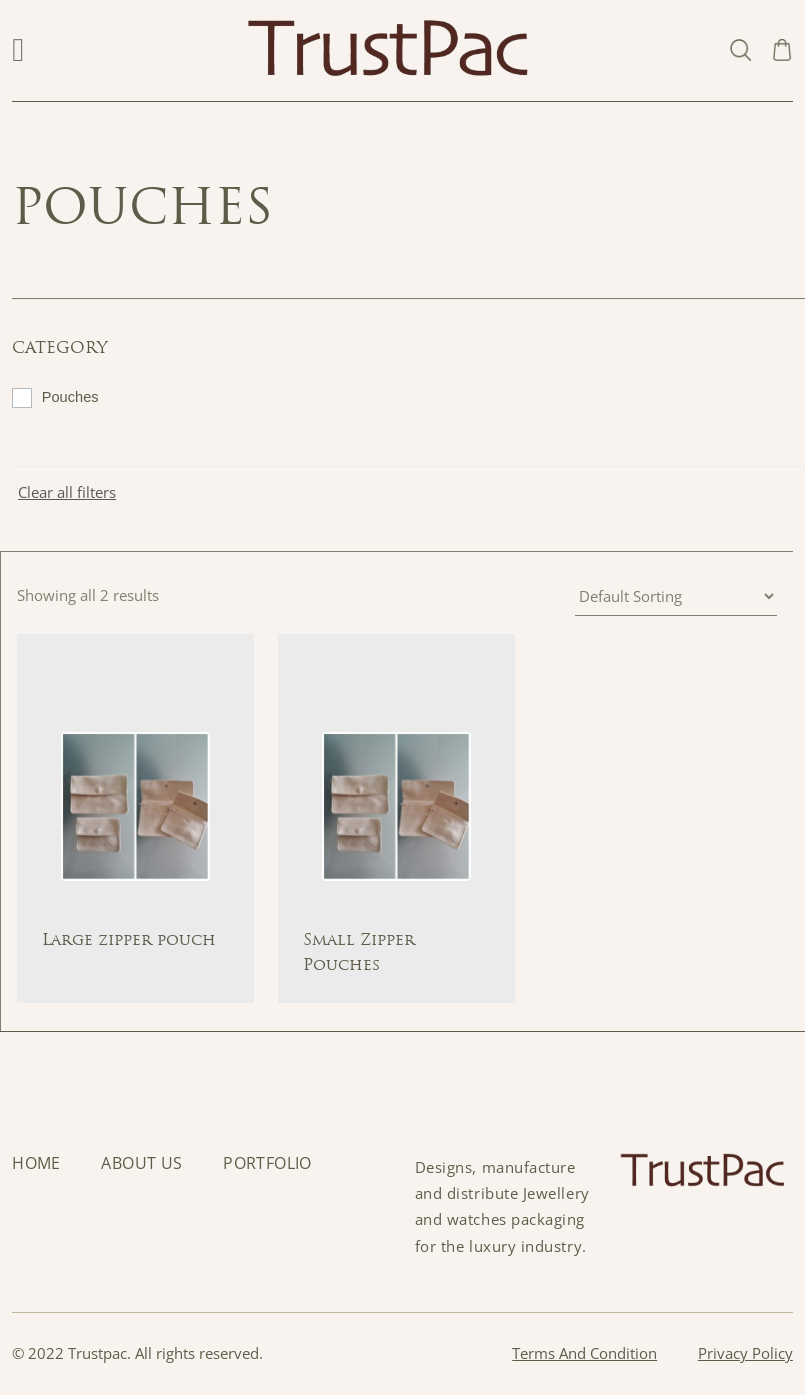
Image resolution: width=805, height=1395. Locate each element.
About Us (141, 1164)
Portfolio (267, 1164)
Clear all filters (67, 492)
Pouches (70, 397)
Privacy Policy (745, 1354)
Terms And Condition (584, 1354)
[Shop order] (676, 596)
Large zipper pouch (129, 941)
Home (36, 1164)
